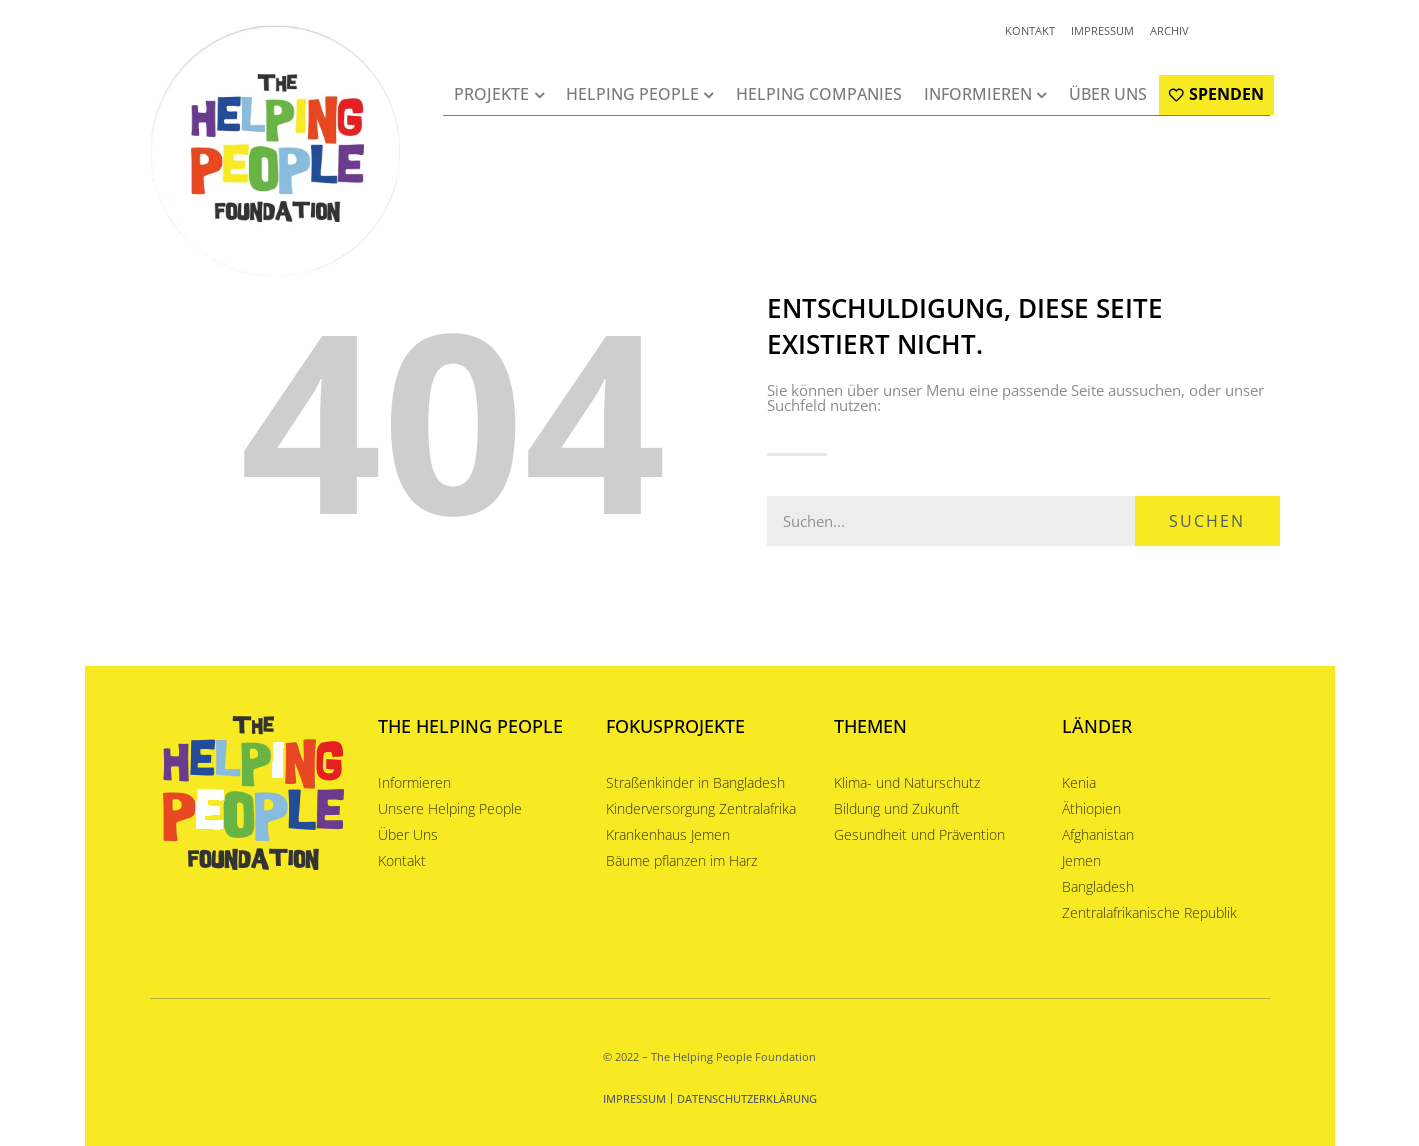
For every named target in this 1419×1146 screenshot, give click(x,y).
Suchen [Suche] (1207, 521)
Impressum (634, 1098)
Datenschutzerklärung (747, 1098)
